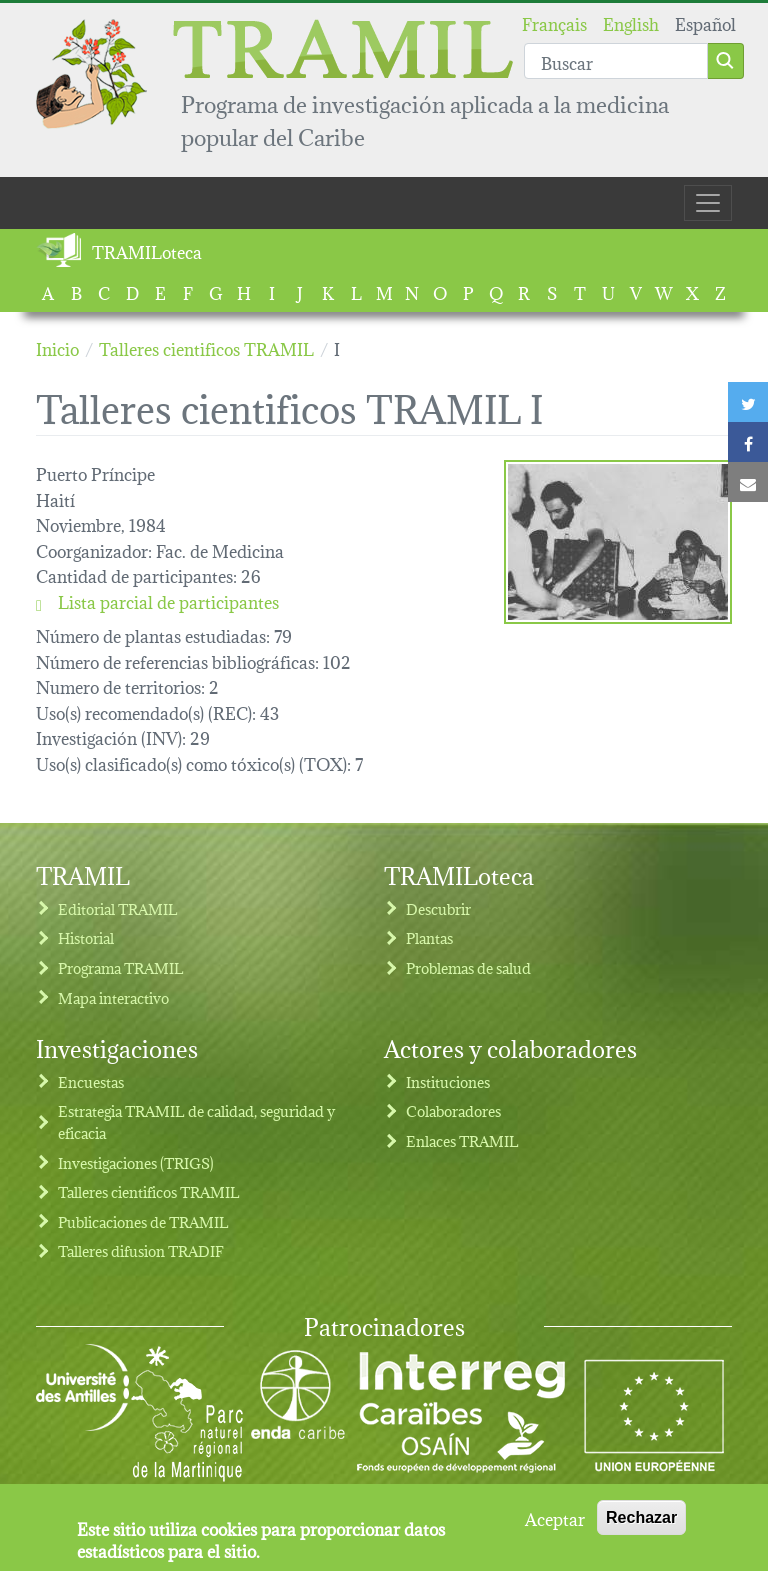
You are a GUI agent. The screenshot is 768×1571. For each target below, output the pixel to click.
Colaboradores (453, 1110)
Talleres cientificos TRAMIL (149, 1191)
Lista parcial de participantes (157, 601)
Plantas (429, 937)
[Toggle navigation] (708, 203)
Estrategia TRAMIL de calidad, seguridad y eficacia (196, 1121)
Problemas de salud (468, 967)
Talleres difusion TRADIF (141, 1250)
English (631, 22)
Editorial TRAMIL (118, 908)
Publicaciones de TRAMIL (143, 1221)
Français (554, 22)
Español (705, 22)
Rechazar (641, 1517)
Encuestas (91, 1081)
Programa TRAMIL (121, 967)
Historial (86, 937)
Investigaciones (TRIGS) (136, 1162)
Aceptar (555, 1518)
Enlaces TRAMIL (462, 1140)
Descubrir (438, 908)
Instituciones (448, 1081)
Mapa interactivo (113, 997)
